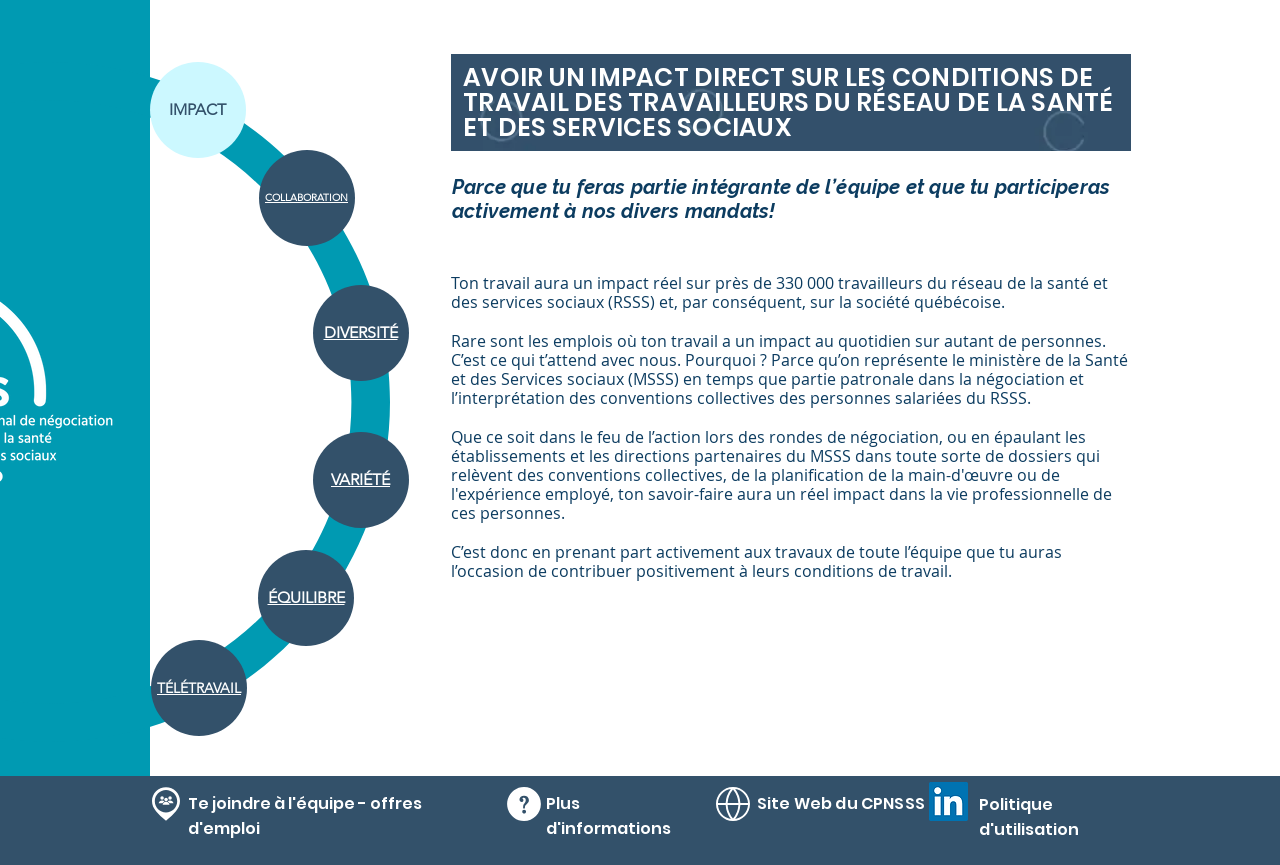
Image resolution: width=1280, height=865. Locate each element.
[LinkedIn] (948, 801)
